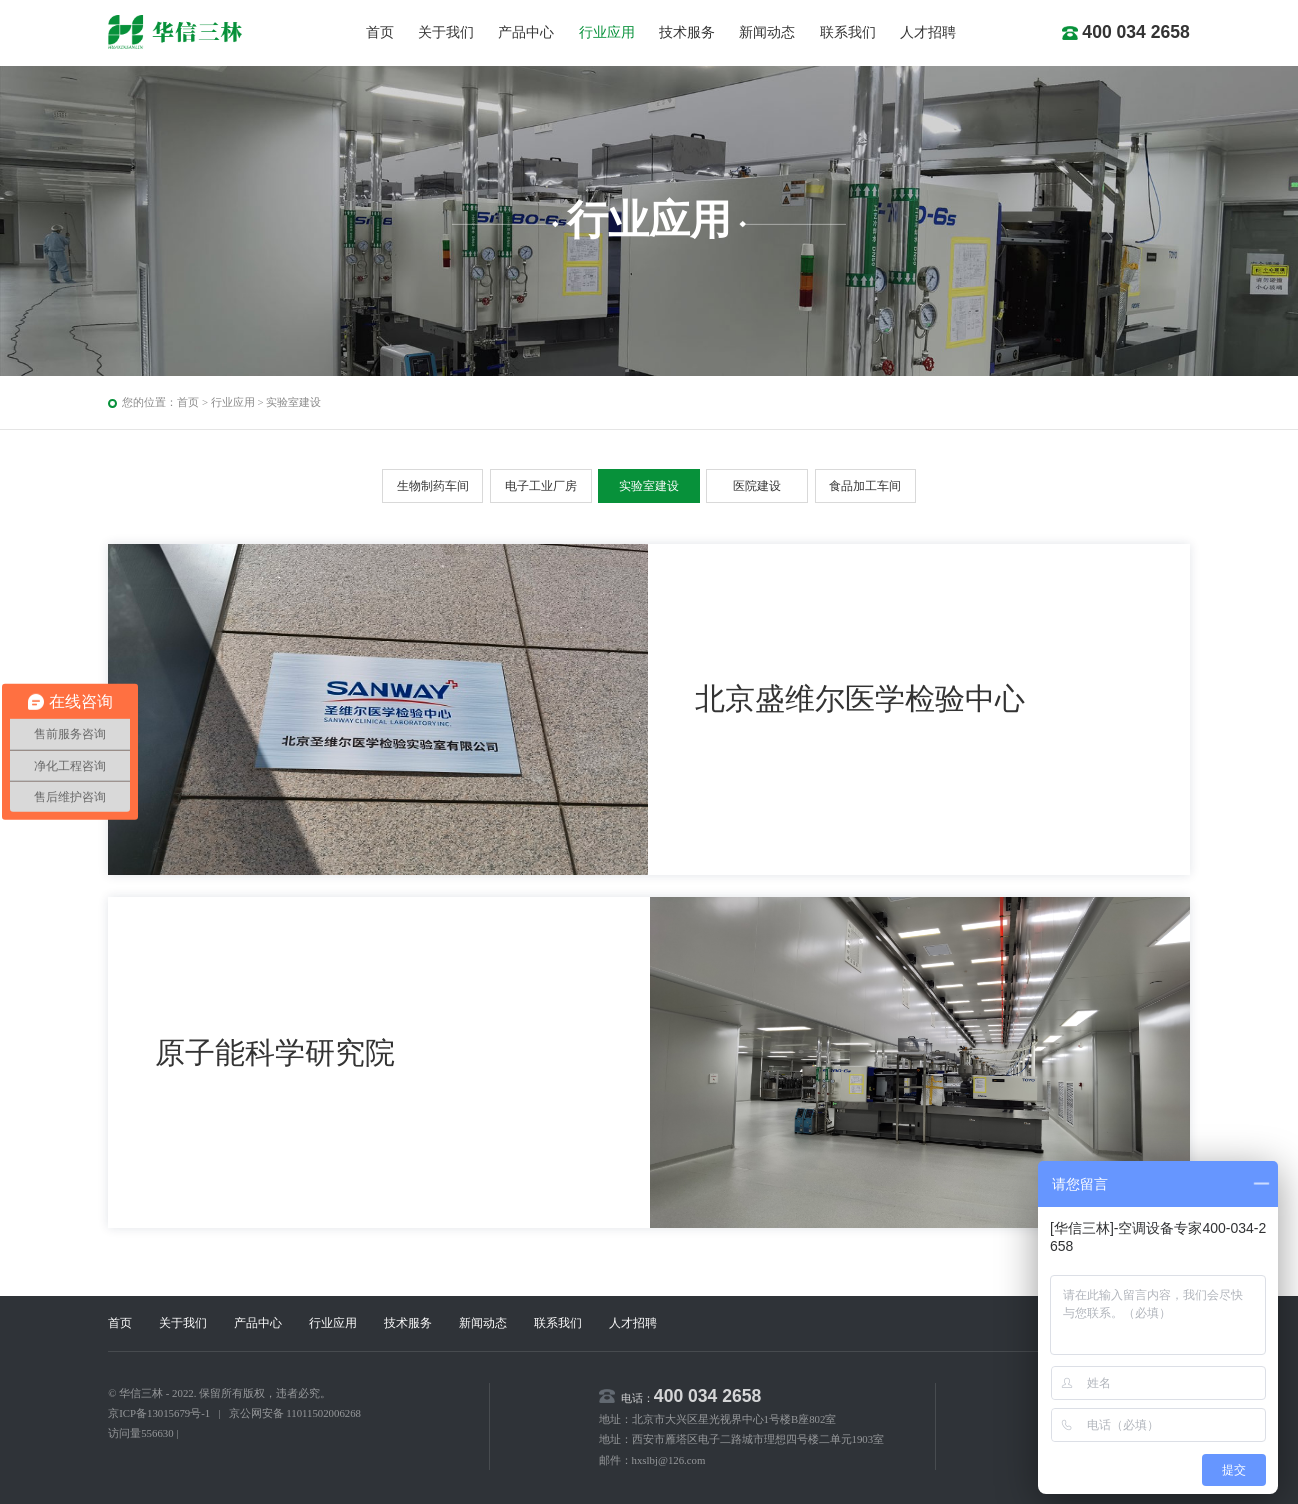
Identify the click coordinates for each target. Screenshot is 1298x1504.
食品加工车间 (865, 486)
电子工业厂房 (541, 486)
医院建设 (757, 486)
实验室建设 (293, 402)
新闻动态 (767, 32)
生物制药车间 (433, 486)
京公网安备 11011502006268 (295, 1413)
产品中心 (526, 32)
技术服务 (687, 32)
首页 (380, 32)
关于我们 (446, 32)
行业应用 (607, 32)
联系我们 (848, 32)
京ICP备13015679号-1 (159, 1413)
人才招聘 (928, 32)
